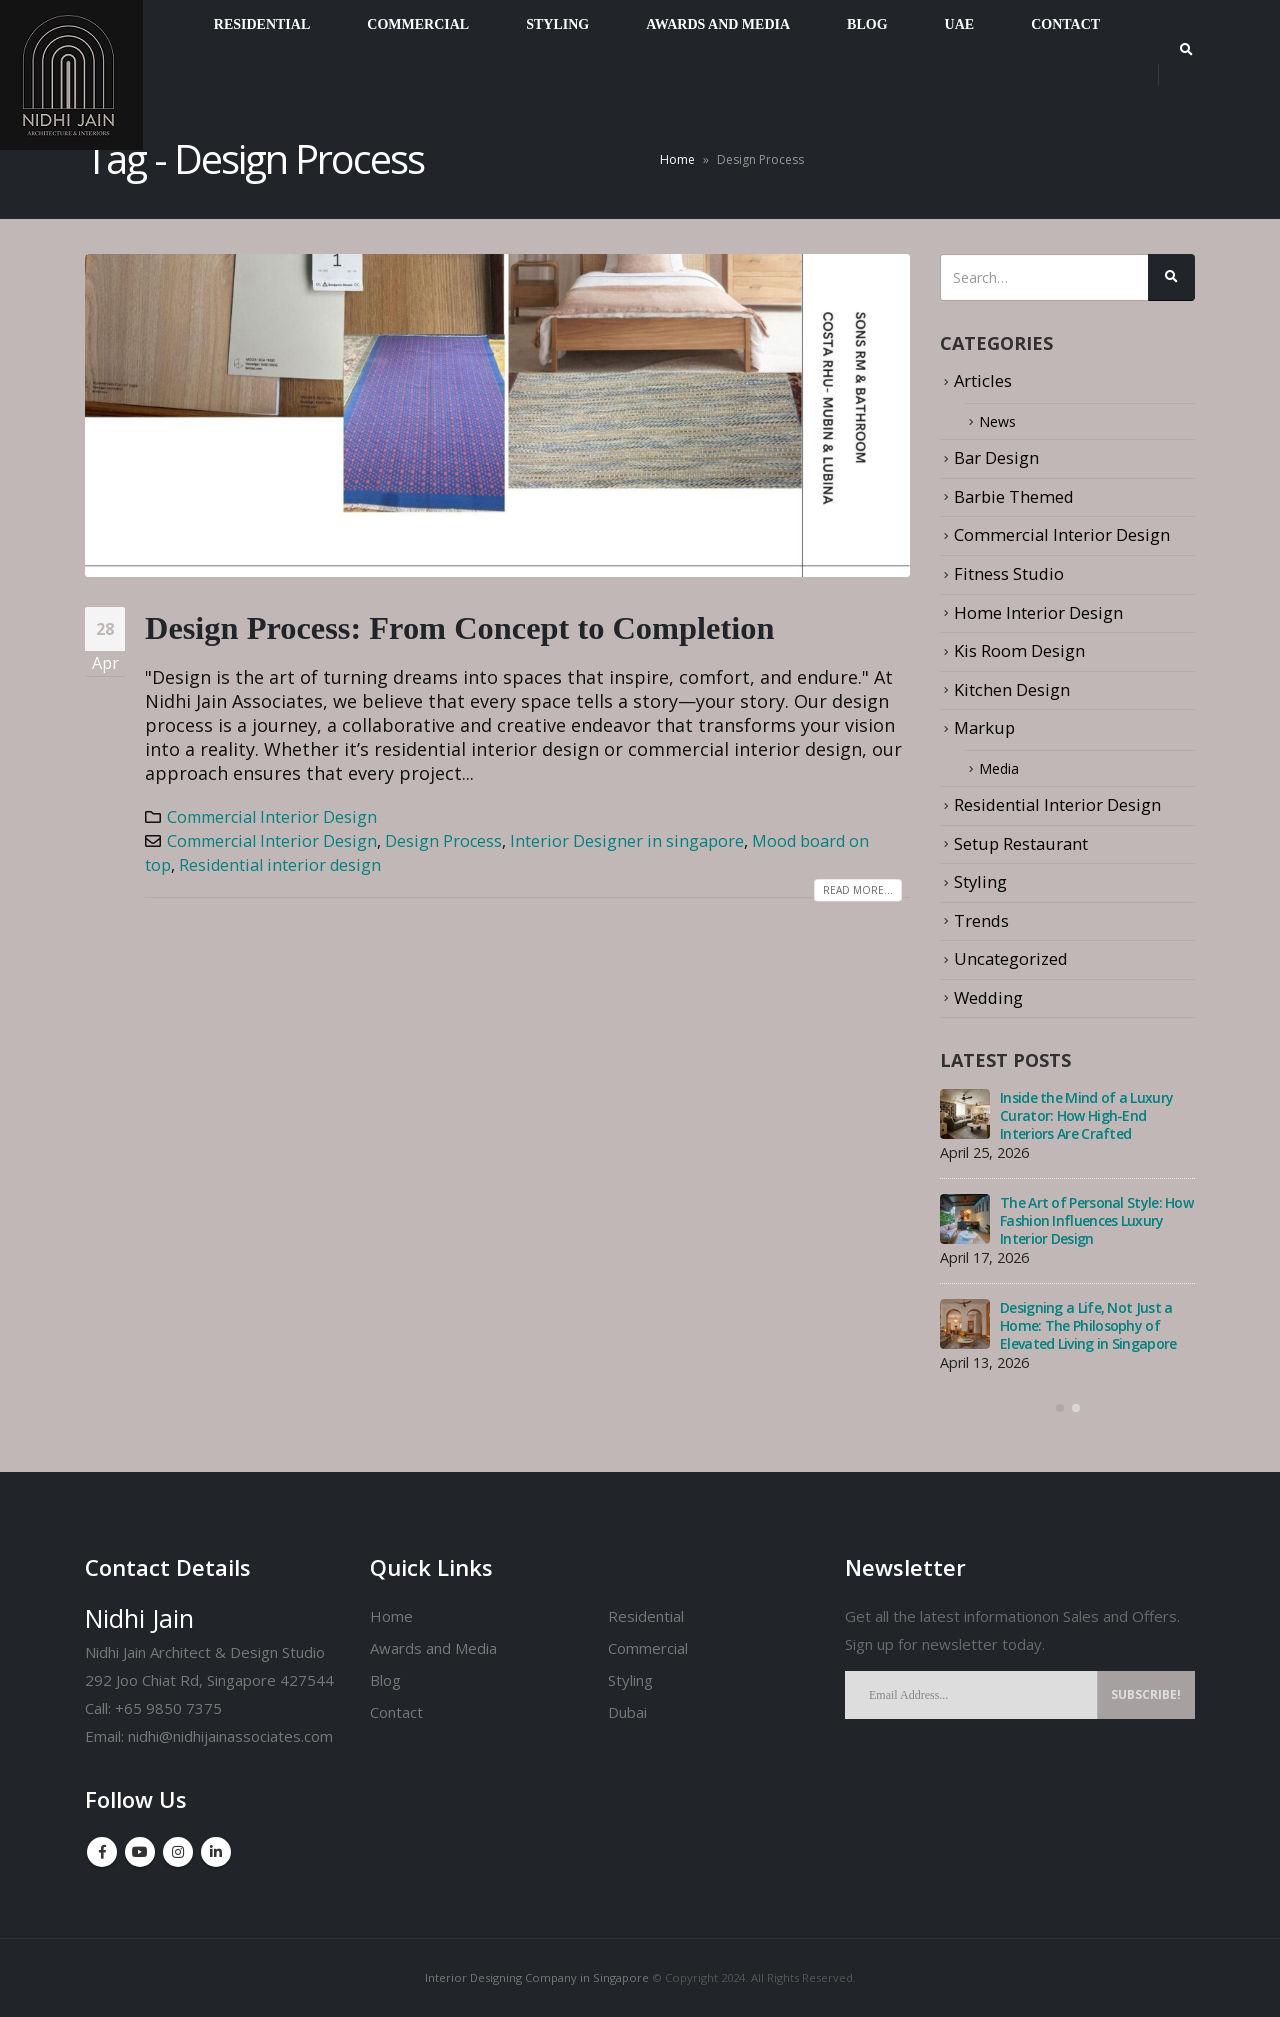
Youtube (140, 1852)
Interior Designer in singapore (627, 841)
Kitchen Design (1012, 689)
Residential (646, 1616)
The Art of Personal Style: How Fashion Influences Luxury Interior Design (1096, 1220)
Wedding (988, 997)
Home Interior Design (1038, 612)
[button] (1060, 1408)
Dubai (627, 1712)
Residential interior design (280, 865)
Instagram (178, 1852)
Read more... (858, 890)
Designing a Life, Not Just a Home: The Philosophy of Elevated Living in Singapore (1088, 1325)
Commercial (648, 1648)
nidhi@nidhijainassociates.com (230, 1736)
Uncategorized (1011, 958)
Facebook (102, 1852)
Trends (981, 920)
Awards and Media (433, 1648)
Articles (983, 380)
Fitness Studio (1009, 573)
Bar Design (996, 458)
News (1000, 421)
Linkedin (216, 1852)
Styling (980, 881)
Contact (396, 1712)
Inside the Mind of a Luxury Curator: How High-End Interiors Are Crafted (1086, 1115)
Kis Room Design (1019, 650)
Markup (984, 727)
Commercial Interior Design (272, 817)
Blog (385, 1680)
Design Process (443, 841)
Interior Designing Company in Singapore (537, 1977)
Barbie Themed (1014, 496)
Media (1003, 768)
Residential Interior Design (1057, 804)
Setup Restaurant (1021, 843)
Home (677, 159)
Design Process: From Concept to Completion (459, 628)
